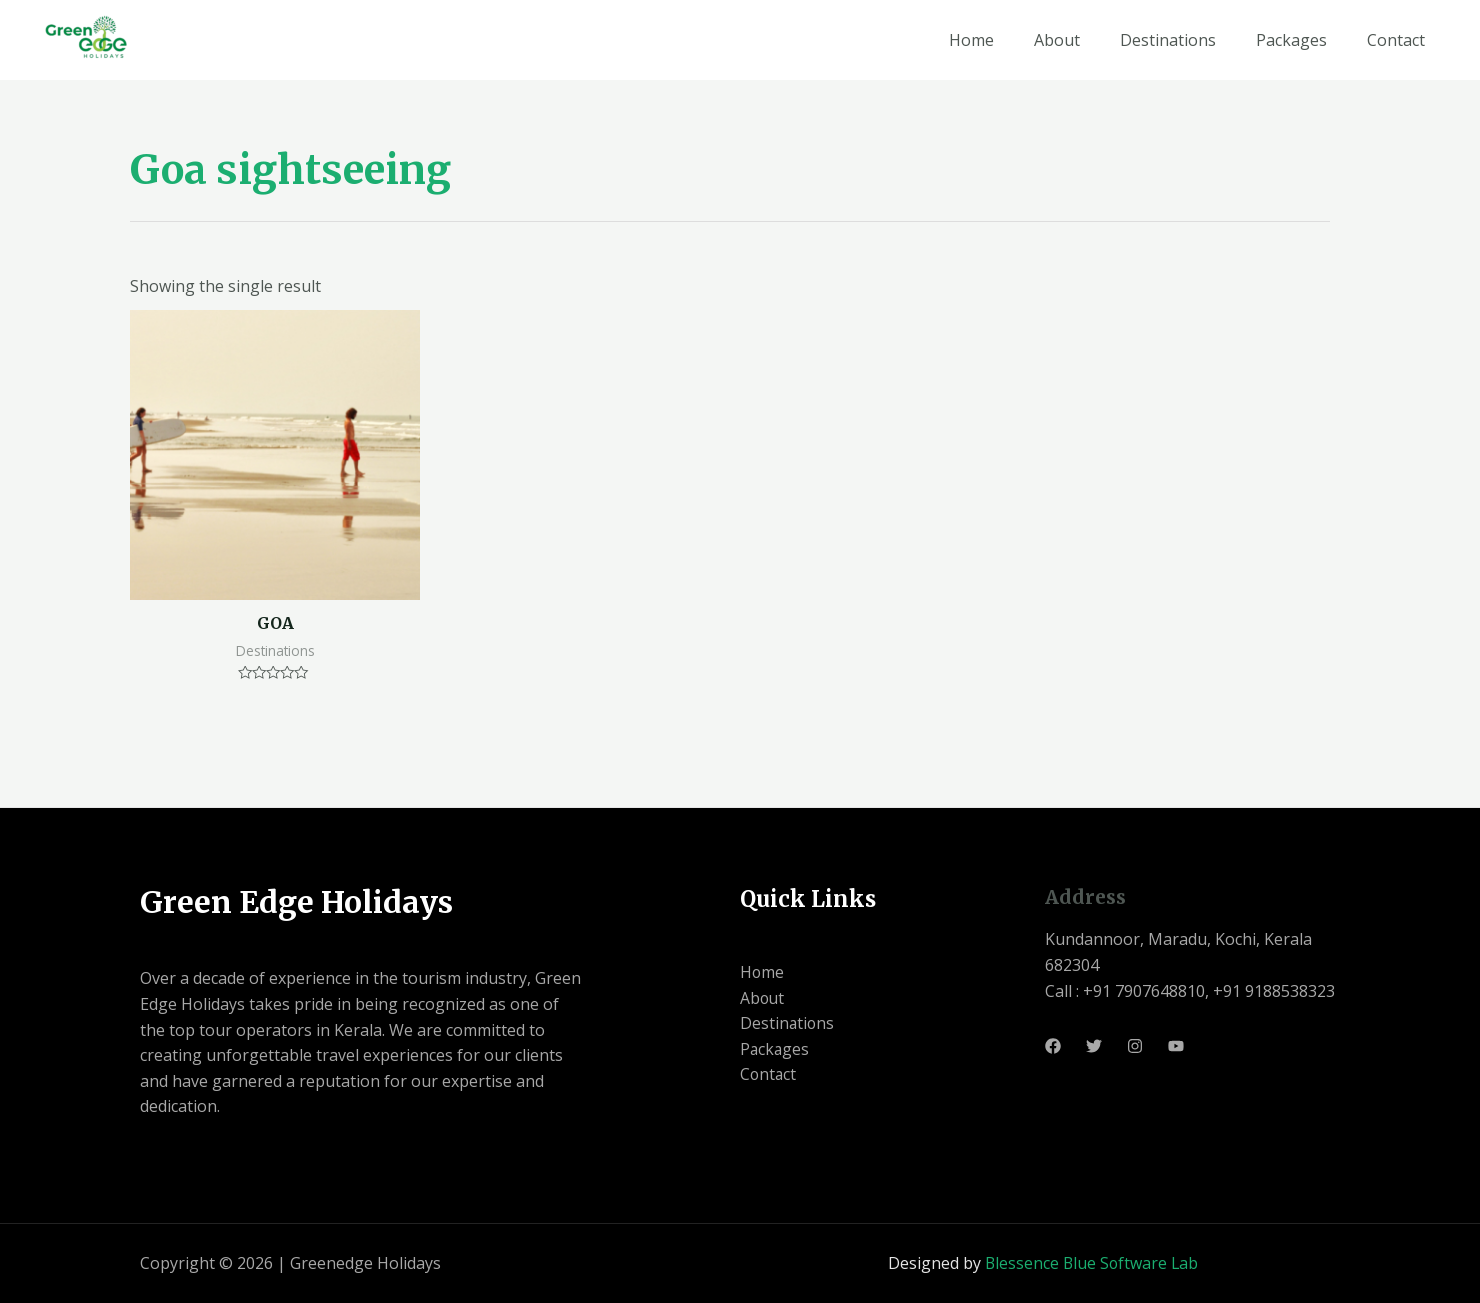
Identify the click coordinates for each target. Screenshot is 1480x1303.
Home (971, 40)
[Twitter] (1094, 1046)
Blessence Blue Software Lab (1091, 1263)
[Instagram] (1135, 1046)
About (1057, 40)
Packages (1291, 40)
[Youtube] (1176, 1046)
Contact (1396, 40)
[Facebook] (1053, 1046)
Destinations (1168, 40)
